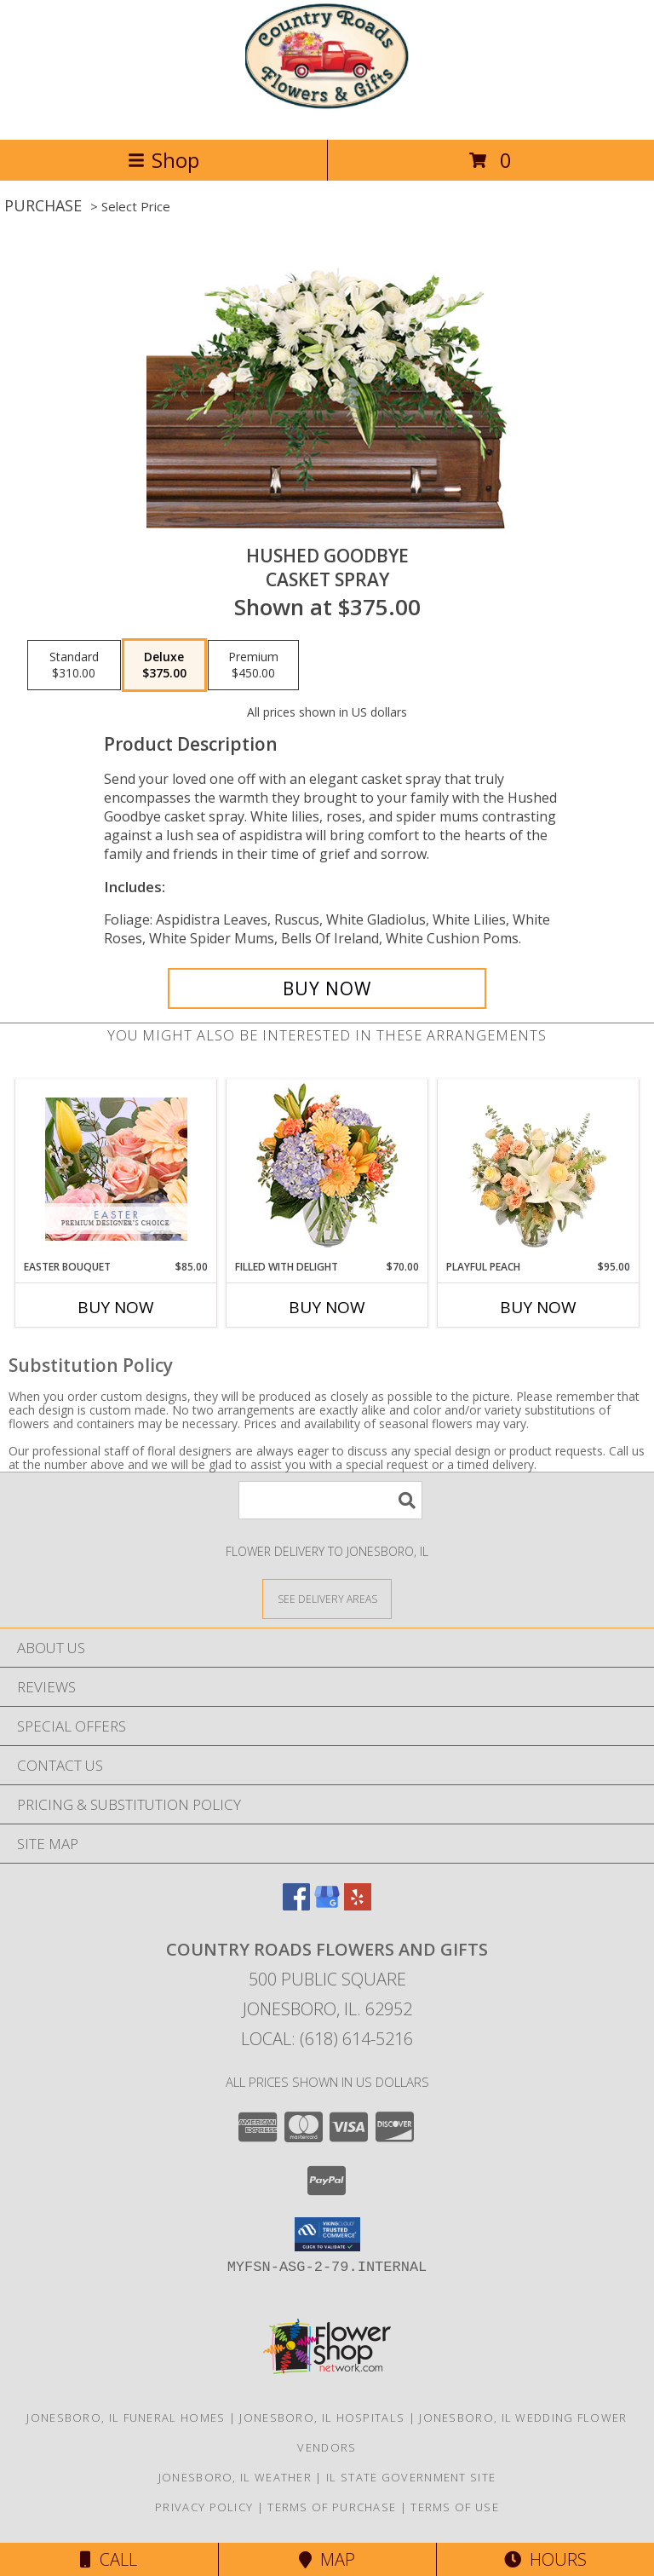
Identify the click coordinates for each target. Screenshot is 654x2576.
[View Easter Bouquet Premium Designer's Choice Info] (116, 1169)
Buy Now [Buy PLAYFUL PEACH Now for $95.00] (538, 1307)
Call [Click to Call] (108, 2559)
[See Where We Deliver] (327, 1598)
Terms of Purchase (331, 2507)
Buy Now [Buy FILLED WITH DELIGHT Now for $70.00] (327, 1307)
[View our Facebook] (296, 1905)
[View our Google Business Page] (327, 1905)
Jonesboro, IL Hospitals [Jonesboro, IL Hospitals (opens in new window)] (321, 2417)
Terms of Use (454, 2507)
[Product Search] (330, 1500)
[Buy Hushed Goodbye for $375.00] (327, 988)
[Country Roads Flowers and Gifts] (327, 115)
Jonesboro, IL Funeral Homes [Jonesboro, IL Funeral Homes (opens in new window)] (125, 2417)
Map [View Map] (327, 2559)
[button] (327, 2234)
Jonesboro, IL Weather (235, 2477)
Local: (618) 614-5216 (327, 2038)
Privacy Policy (204, 2507)
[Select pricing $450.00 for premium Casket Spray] (253, 665)
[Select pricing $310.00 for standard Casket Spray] (74, 665)
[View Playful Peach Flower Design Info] (539, 1169)
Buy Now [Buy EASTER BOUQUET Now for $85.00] (115, 1307)
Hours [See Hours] (545, 2559)
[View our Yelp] (357, 1905)
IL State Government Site (411, 2477)
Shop (163, 160)
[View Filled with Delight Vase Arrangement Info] (327, 1169)
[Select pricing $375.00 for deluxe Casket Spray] (164, 665)
